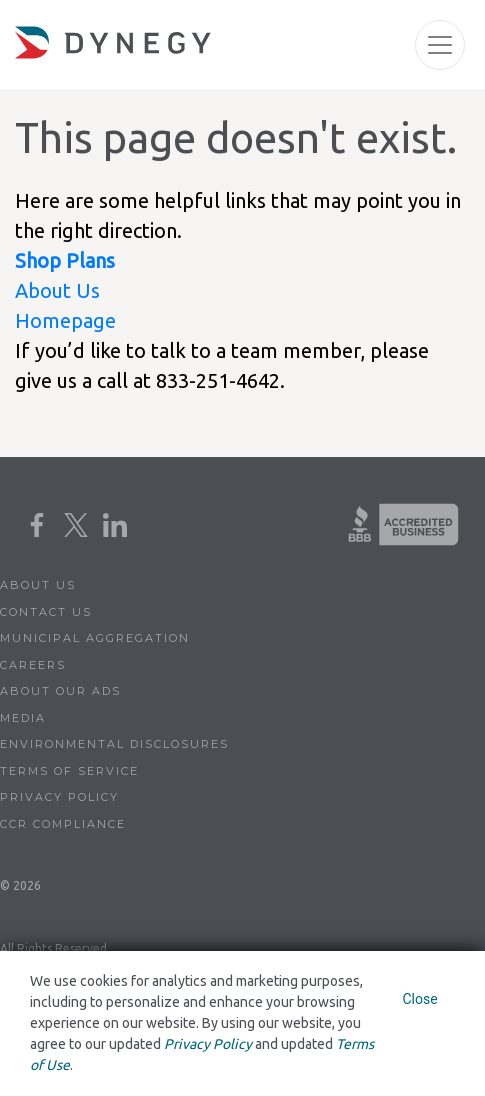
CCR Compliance (63, 824)
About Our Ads (60, 691)
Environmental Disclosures (114, 744)
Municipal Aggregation (95, 638)
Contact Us (46, 612)
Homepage (65, 320)
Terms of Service (69, 771)
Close (419, 999)
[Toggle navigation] (440, 45)
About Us (57, 290)
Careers (33, 665)
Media (23, 718)
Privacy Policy (59, 797)
